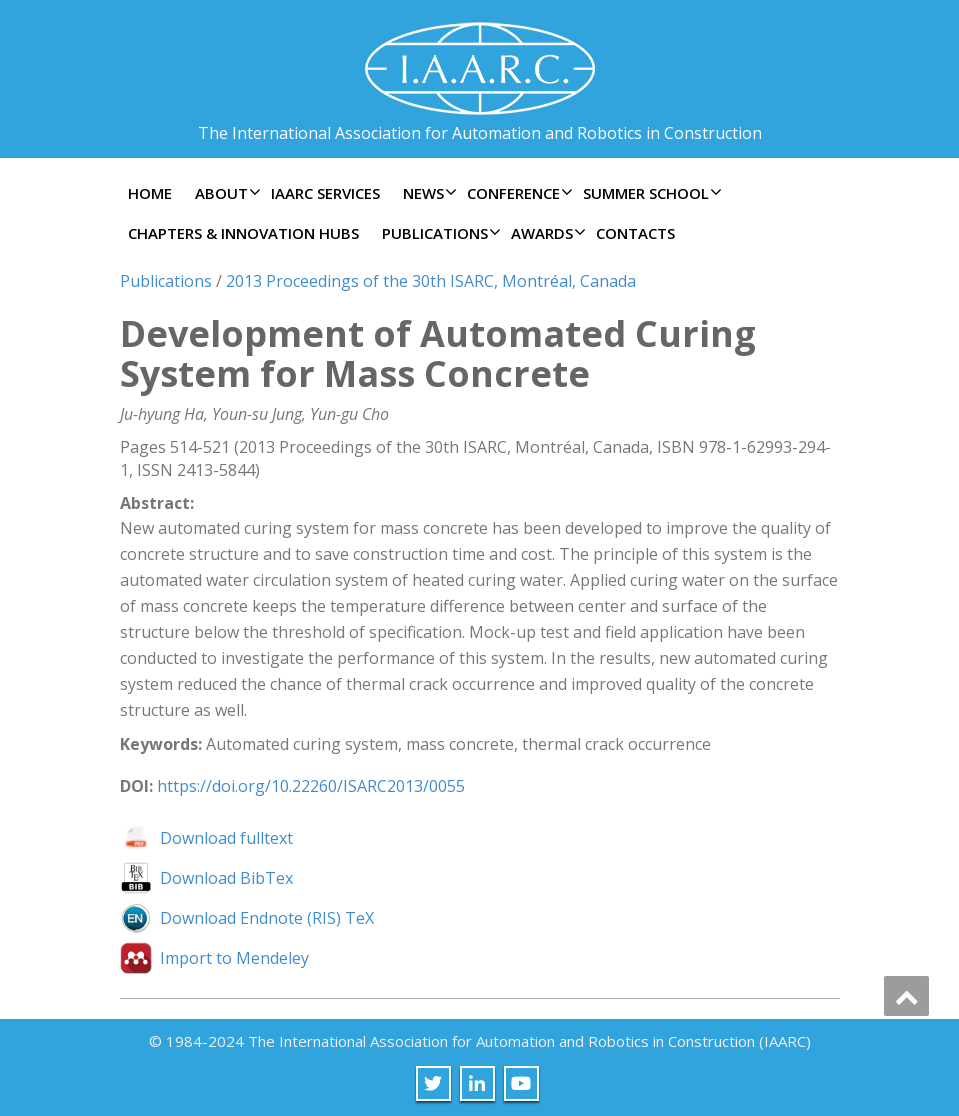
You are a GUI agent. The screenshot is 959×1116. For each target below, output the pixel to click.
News (427, 193)
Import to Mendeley (234, 958)
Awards (546, 233)
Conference (517, 193)
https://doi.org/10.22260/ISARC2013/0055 (311, 786)
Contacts (635, 233)
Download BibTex (226, 878)
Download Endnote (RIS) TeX (267, 918)
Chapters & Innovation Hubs (243, 233)
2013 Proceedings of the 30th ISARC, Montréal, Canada (431, 281)
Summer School (650, 193)
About (225, 193)
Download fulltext (226, 838)
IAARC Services (325, 193)
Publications (439, 233)
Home (150, 193)
